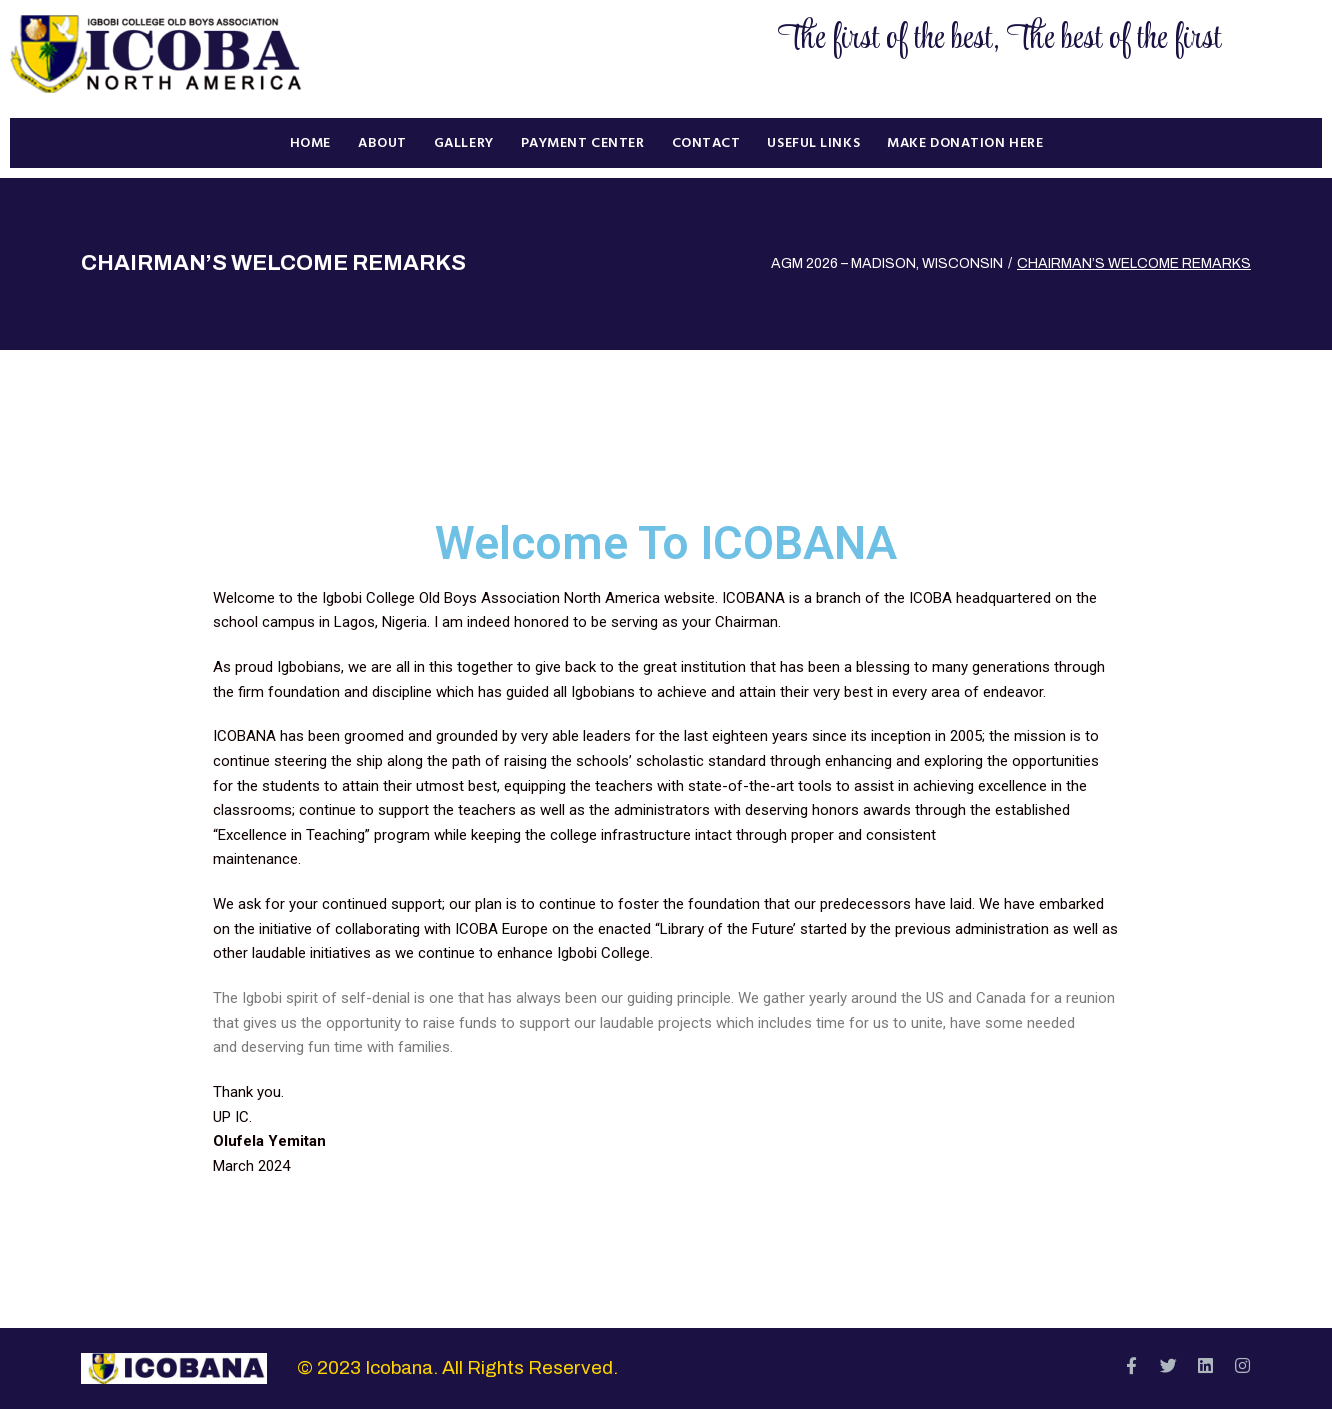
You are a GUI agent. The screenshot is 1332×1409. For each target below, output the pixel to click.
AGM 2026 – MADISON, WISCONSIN (887, 263)
